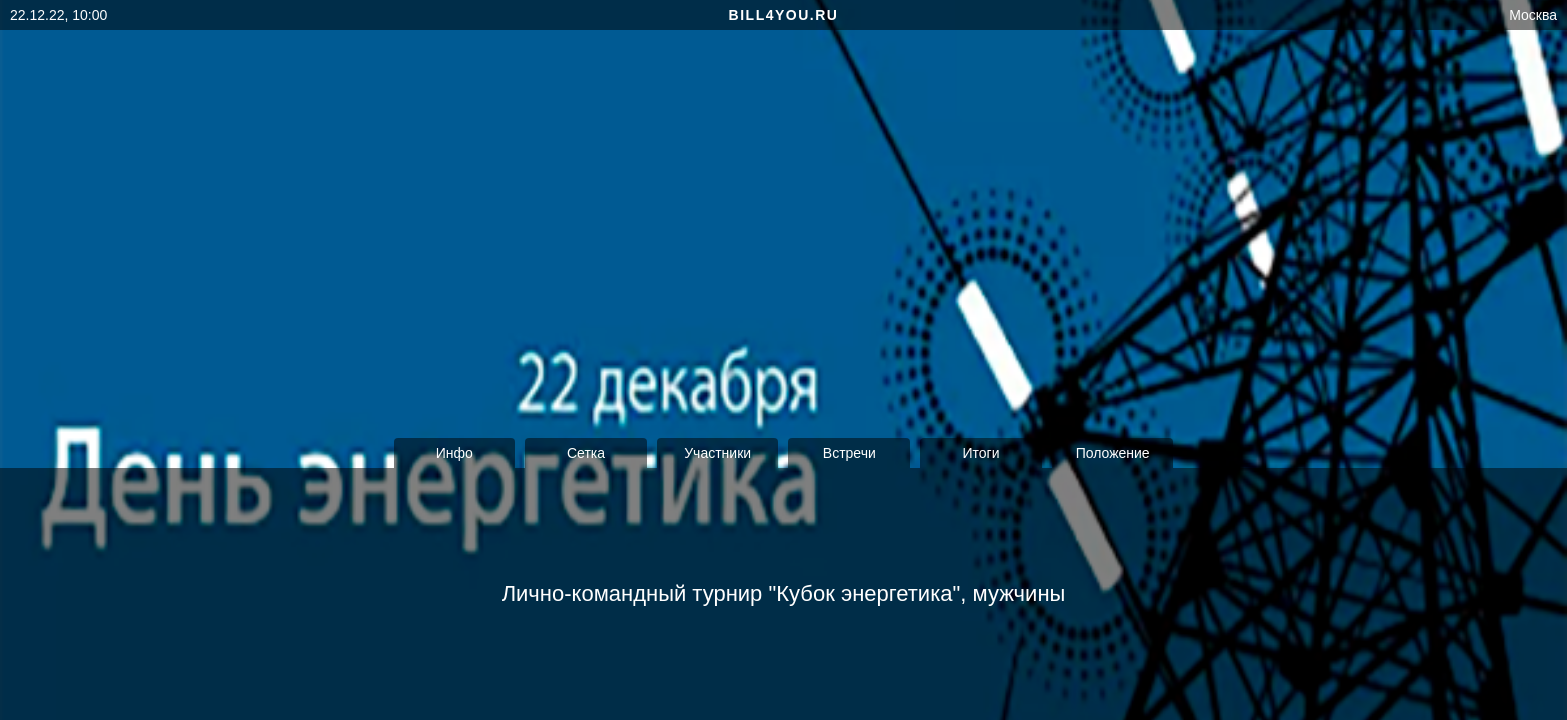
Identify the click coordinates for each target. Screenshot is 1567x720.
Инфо (454, 453)
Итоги (980, 453)
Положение (1113, 453)
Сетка (586, 453)
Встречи (849, 453)
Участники (717, 453)
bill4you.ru (784, 15)
